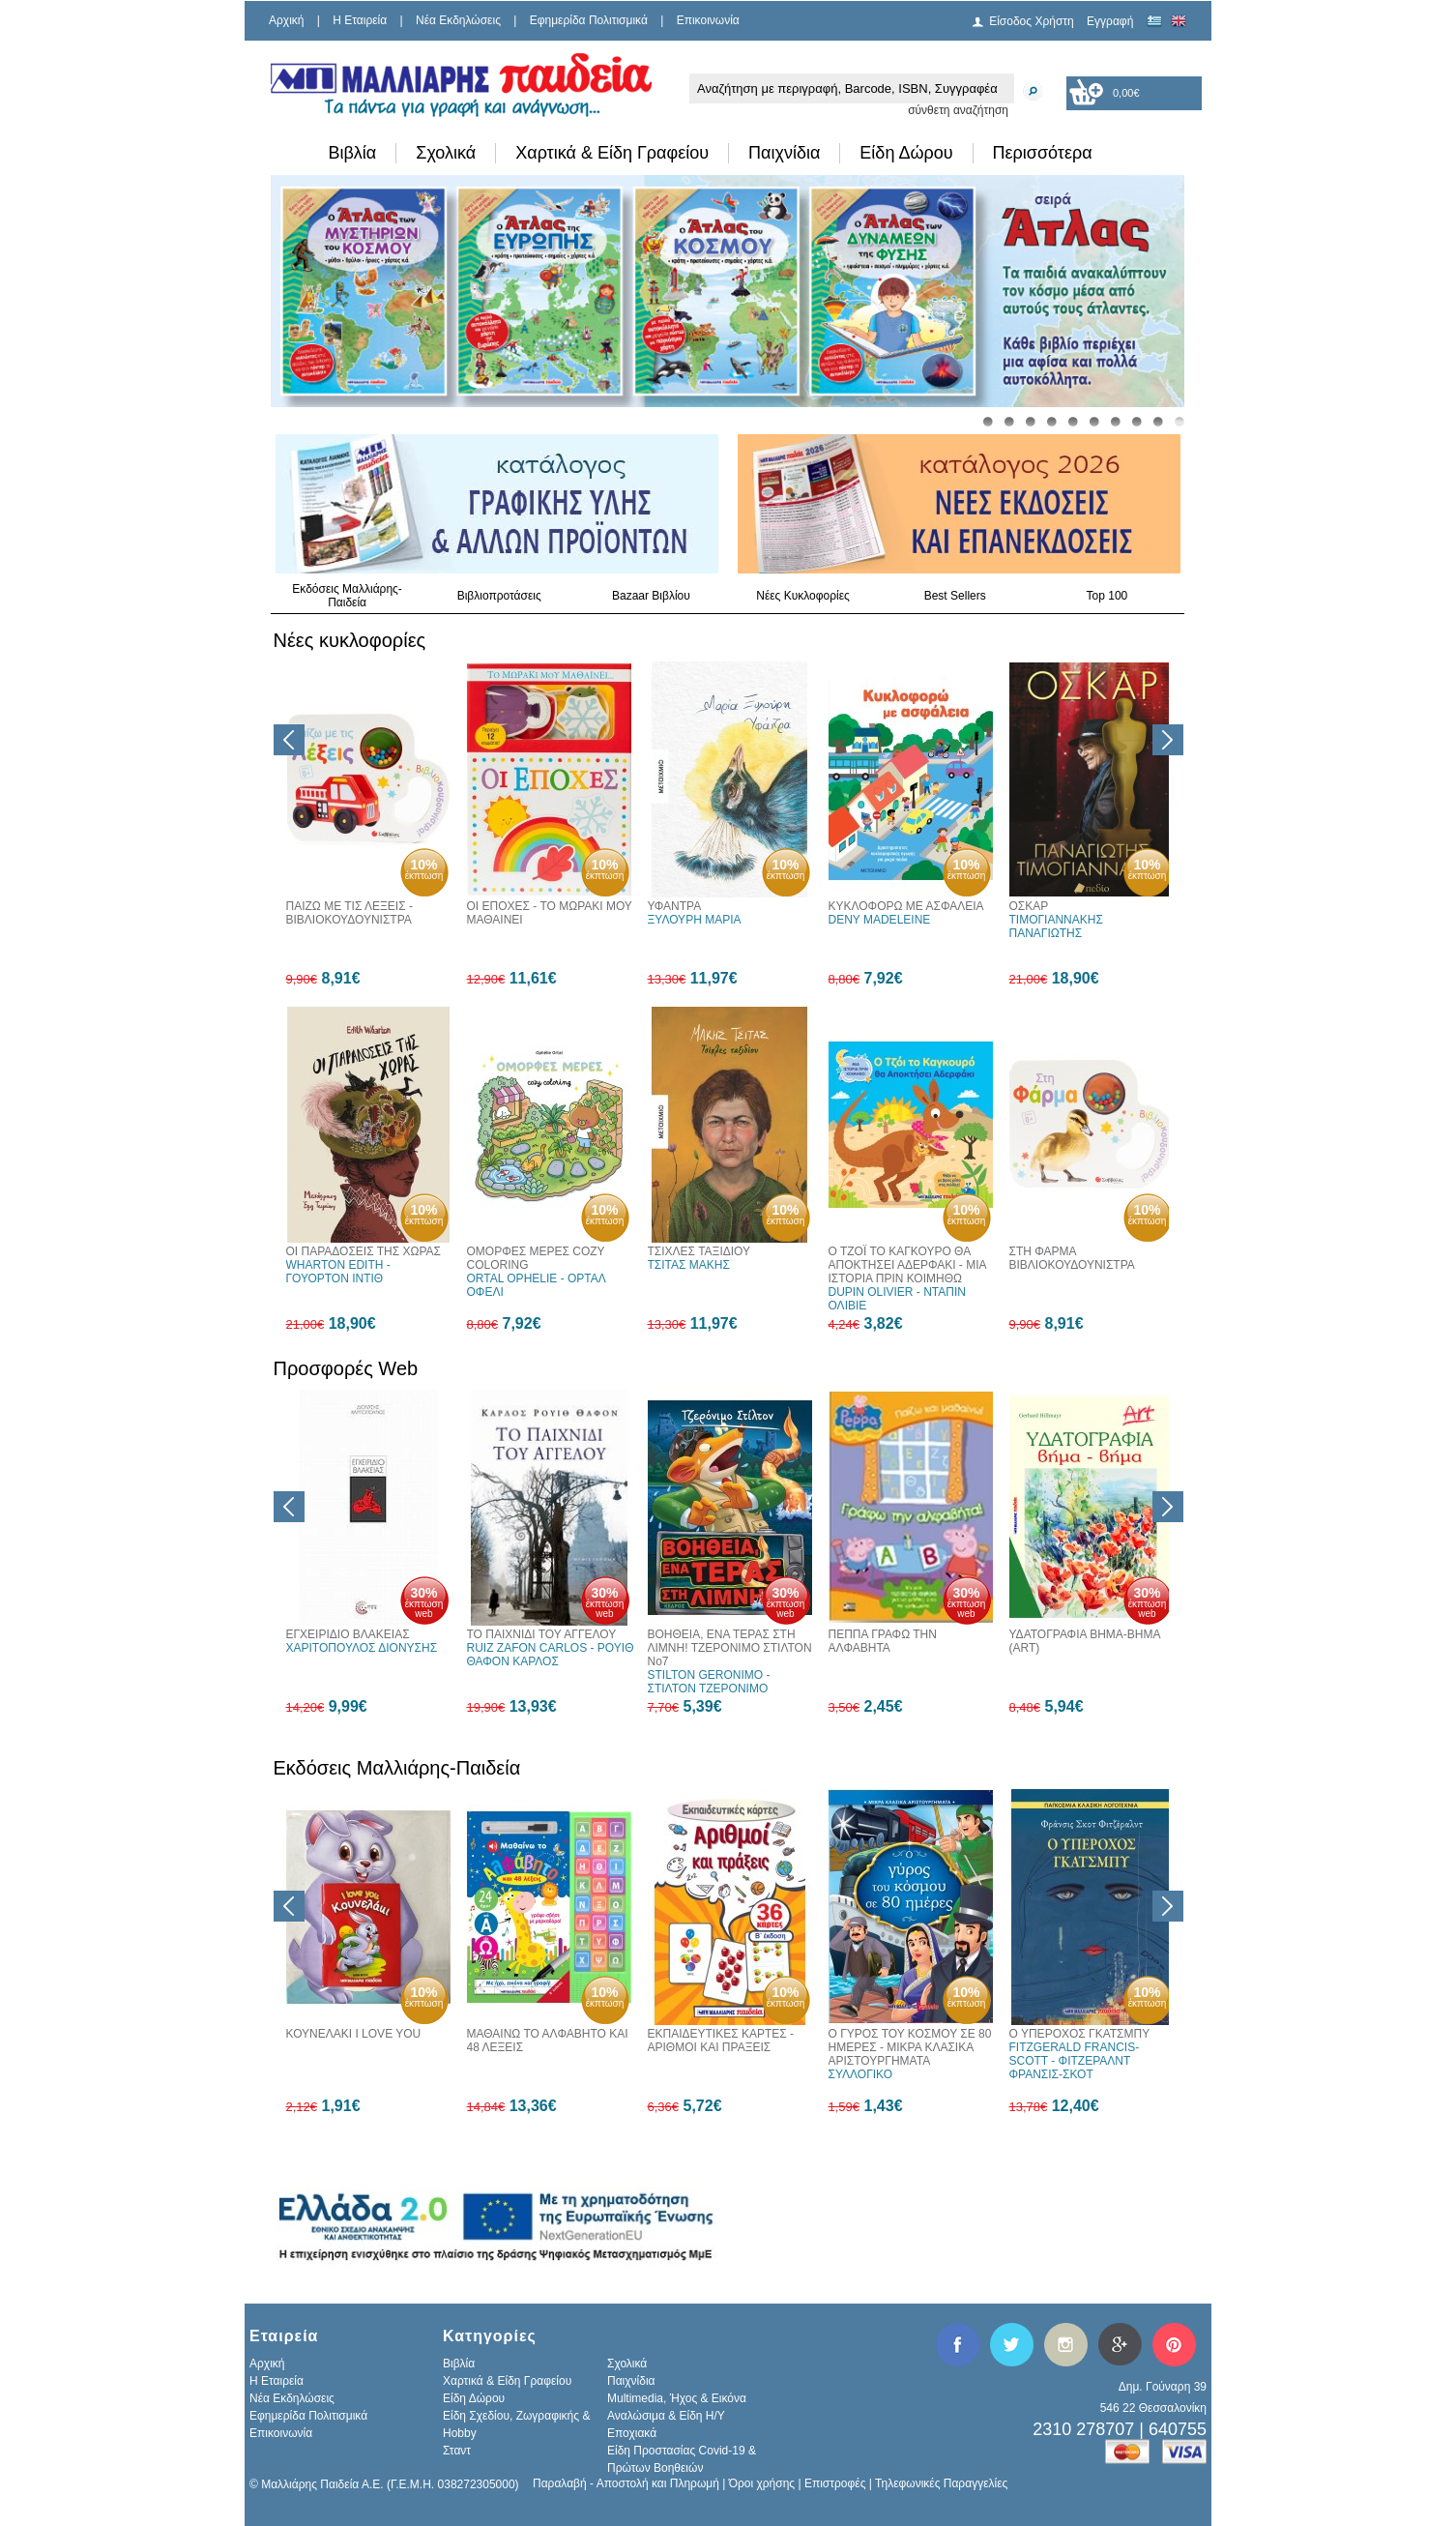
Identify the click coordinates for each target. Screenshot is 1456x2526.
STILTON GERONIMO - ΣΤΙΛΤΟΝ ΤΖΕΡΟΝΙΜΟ (709, 1681)
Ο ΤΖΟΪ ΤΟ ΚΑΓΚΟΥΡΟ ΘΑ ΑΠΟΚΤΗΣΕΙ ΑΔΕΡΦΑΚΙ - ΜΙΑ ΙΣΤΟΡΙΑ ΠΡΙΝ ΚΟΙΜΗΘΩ (907, 1265)
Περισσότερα (1042, 152)
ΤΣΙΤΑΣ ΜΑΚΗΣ (689, 1265)
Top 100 (1107, 595)
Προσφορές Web (346, 1368)
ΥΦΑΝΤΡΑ (675, 906)
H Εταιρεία (360, 20)
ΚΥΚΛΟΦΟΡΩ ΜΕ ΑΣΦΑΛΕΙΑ (906, 906)
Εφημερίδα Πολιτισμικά (589, 20)
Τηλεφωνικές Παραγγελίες (941, 2483)
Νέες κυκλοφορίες (350, 640)
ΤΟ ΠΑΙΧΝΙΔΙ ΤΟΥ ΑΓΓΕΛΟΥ (542, 1634)
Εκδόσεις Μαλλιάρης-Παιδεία (347, 595)
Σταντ (457, 2450)
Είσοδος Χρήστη (1031, 21)
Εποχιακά (631, 2433)
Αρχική (286, 20)
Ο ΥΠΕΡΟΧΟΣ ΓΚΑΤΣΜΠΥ (1079, 2034)
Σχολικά (446, 152)
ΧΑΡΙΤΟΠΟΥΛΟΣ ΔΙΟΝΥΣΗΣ (362, 1648)
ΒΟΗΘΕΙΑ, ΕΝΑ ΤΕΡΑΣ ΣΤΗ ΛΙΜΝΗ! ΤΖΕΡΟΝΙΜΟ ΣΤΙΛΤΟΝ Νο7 (730, 1648)
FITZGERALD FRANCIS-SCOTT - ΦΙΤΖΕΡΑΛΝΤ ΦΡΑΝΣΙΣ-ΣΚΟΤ (1074, 2061)
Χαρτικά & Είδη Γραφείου (612, 152)
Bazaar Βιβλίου (651, 595)
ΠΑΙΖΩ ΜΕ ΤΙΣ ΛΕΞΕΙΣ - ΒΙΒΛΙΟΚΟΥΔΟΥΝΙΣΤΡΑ (349, 912)
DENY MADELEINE (880, 919)
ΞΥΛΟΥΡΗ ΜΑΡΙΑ (695, 919)
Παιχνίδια (784, 152)
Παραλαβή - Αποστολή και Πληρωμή (626, 2483)
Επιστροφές (835, 2483)
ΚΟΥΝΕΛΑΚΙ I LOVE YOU (354, 2034)
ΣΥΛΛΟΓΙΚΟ (861, 2074)
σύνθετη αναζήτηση (958, 110)
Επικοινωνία (708, 20)
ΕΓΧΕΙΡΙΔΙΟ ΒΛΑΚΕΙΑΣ (348, 1634)
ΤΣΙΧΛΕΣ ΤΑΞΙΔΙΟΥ (699, 1251)
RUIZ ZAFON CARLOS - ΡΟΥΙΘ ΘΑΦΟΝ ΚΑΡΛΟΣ (550, 1654)
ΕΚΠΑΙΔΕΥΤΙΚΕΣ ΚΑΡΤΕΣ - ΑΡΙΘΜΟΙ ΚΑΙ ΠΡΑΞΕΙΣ (721, 2040)
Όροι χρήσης (762, 2483)
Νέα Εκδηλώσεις (458, 20)
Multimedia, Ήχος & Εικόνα (676, 2398)
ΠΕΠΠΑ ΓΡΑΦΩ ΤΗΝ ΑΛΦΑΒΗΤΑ (883, 1641)
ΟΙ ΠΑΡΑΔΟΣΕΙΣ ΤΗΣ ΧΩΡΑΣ (363, 1251)
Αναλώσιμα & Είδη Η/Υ (666, 2416)
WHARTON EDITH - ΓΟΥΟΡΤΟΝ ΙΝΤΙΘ (338, 1271)
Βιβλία (353, 152)
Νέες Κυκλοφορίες (803, 595)
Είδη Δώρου (905, 152)
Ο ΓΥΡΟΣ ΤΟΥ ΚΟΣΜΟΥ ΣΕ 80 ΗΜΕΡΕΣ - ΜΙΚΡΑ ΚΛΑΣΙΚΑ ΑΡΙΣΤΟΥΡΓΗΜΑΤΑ (910, 2047)
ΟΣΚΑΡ (1029, 906)
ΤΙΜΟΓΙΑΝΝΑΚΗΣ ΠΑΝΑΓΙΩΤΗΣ (1056, 926)
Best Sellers (955, 595)
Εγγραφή (1110, 21)
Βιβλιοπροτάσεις (499, 595)
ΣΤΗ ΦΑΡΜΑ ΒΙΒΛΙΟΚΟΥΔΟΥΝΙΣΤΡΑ (1072, 1258)
